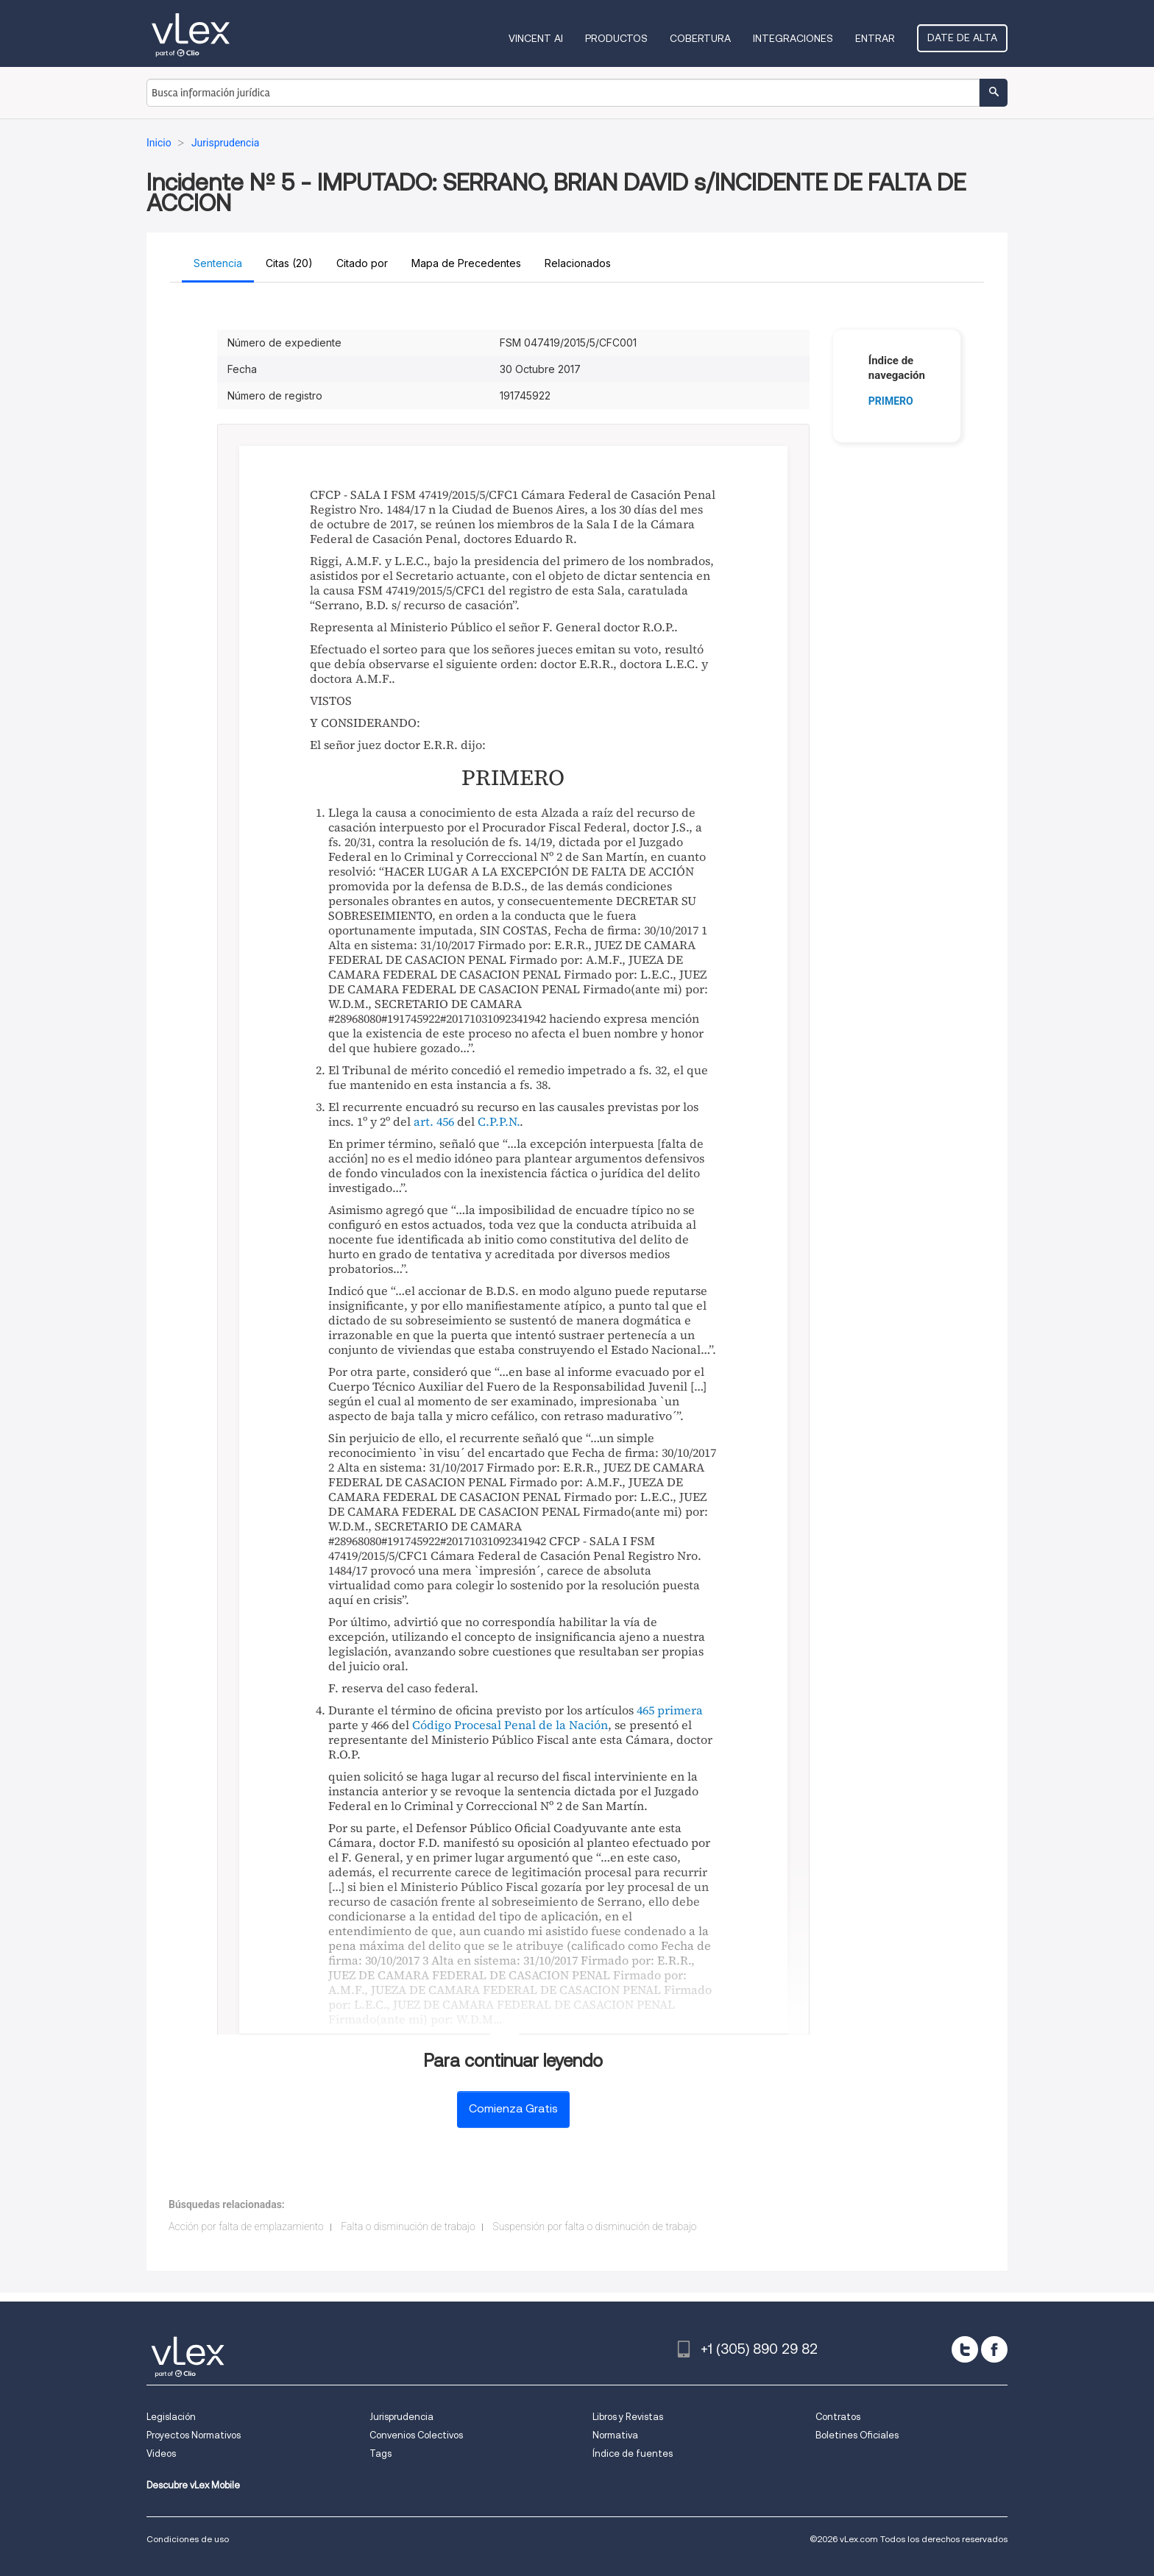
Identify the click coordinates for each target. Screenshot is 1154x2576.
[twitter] (965, 2349)
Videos (161, 2453)
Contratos (837, 2416)
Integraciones (793, 38)
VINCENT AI (536, 38)
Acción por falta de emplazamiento (246, 2226)
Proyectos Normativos (193, 2435)
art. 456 (434, 1121)
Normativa (615, 2435)
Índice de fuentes (632, 2453)
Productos (616, 38)
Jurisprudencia (401, 2416)
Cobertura (700, 38)
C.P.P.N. (499, 1121)
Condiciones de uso (187, 2539)
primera (680, 1710)
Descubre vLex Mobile (193, 2485)
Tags (380, 2453)
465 (645, 1710)
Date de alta (962, 37)
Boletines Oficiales (857, 2435)
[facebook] (994, 2349)
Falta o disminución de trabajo (408, 2226)
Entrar (875, 38)
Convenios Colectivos (416, 2435)
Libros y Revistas (627, 2416)
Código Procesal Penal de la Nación (510, 1725)
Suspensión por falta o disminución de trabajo (594, 2226)
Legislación (171, 2416)
